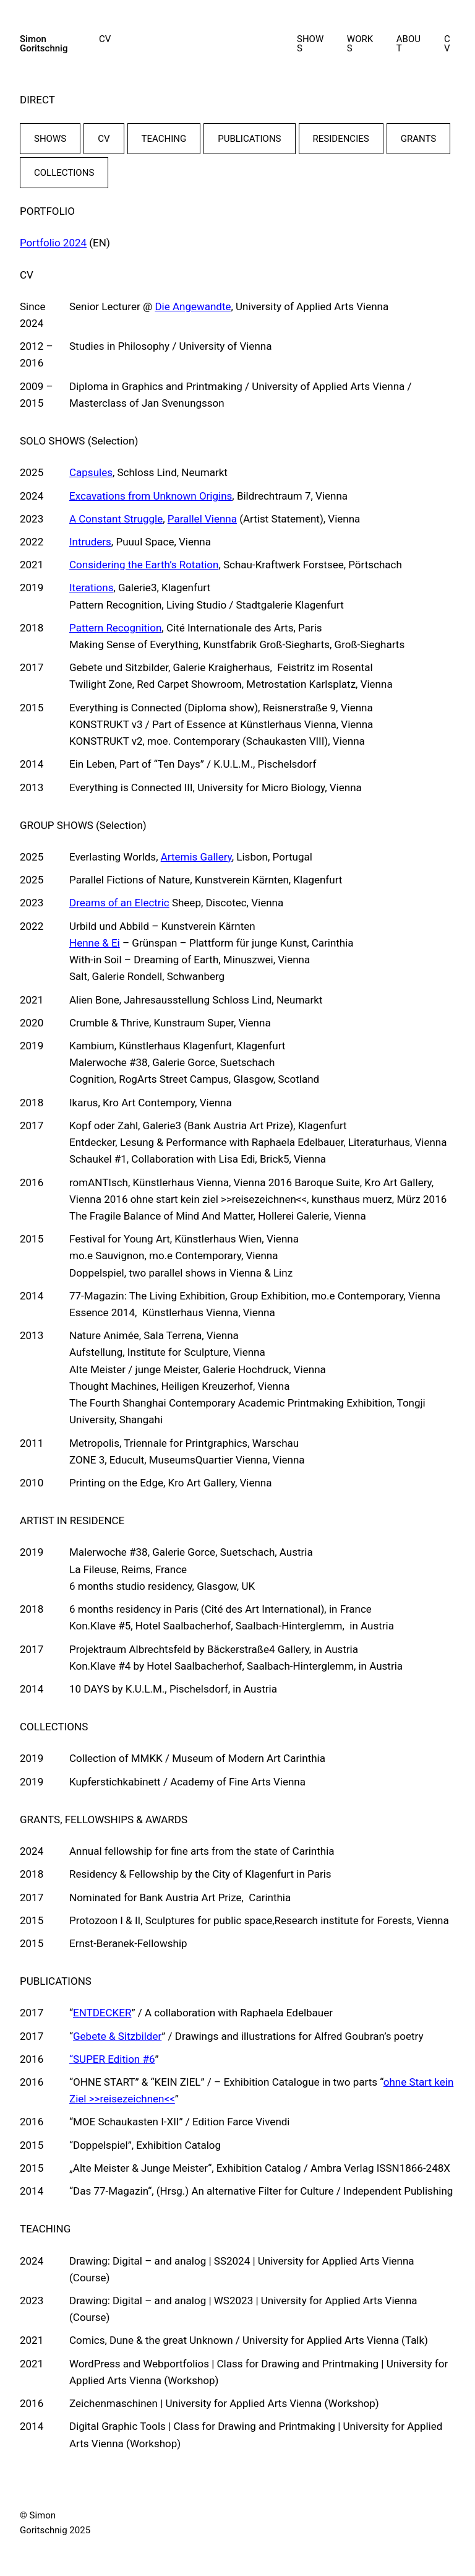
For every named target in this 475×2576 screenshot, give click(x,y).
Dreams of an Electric (119, 902)
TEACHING (164, 138)
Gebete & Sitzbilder (117, 2036)
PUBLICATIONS (249, 138)
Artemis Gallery (196, 857)
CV (103, 138)
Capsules (91, 472)
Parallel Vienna (202, 519)
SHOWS (50, 138)
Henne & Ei (94, 943)
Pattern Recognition (115, 628)
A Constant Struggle (116, 519)
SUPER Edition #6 (114, 2059)
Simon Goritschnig (43, 43)
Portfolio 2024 (53, 242)
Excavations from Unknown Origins (150, 496)
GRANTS (418, 138)
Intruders (90, 542)
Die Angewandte (193, 306)
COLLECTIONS (64, 172)
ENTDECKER (102, 2012)
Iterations (91, 587)
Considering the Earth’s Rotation (143, 564)
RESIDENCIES (341, 138)
